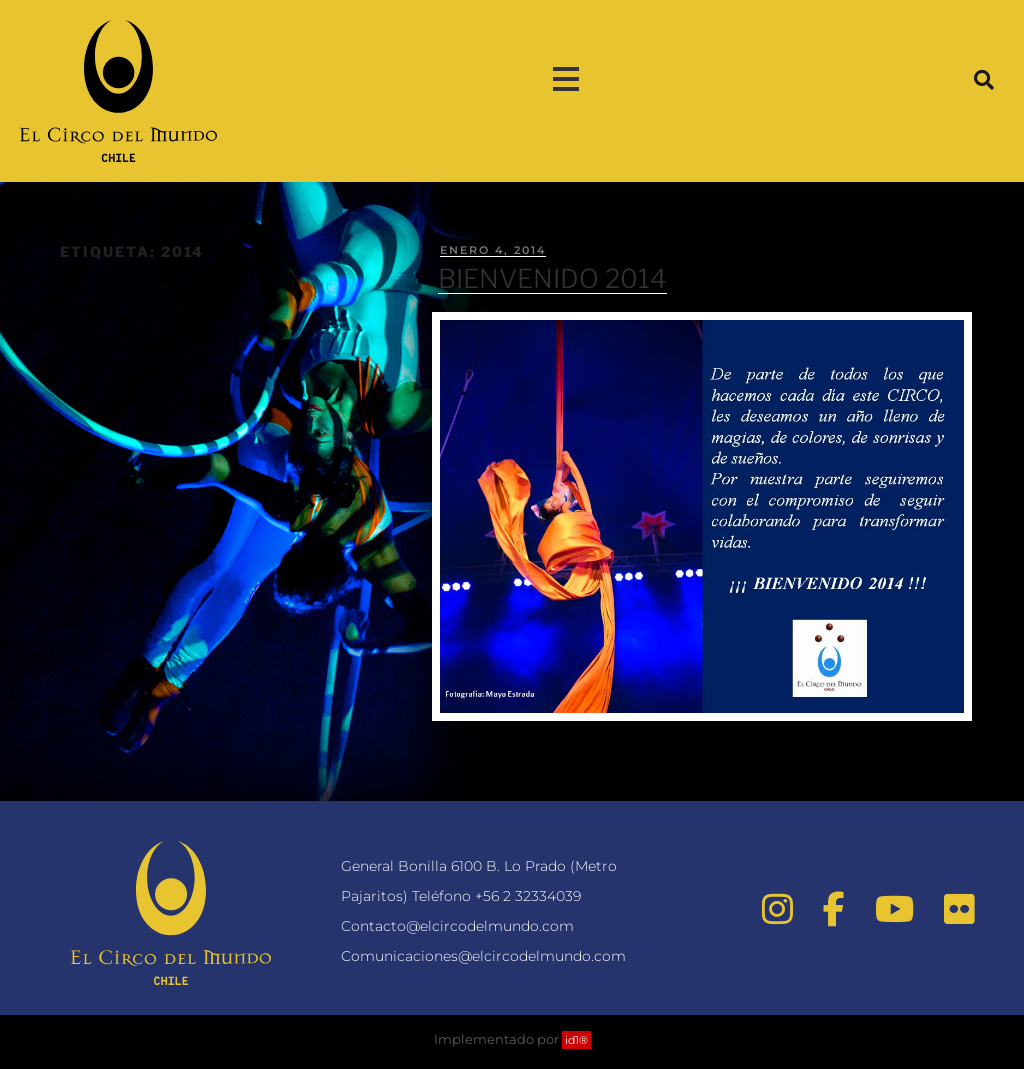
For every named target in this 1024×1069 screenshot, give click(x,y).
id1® (576, 1040)
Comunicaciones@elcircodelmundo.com (483, 956)
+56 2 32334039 (528, 896)
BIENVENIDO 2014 (552, 278)
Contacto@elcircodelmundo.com (457, 926)
